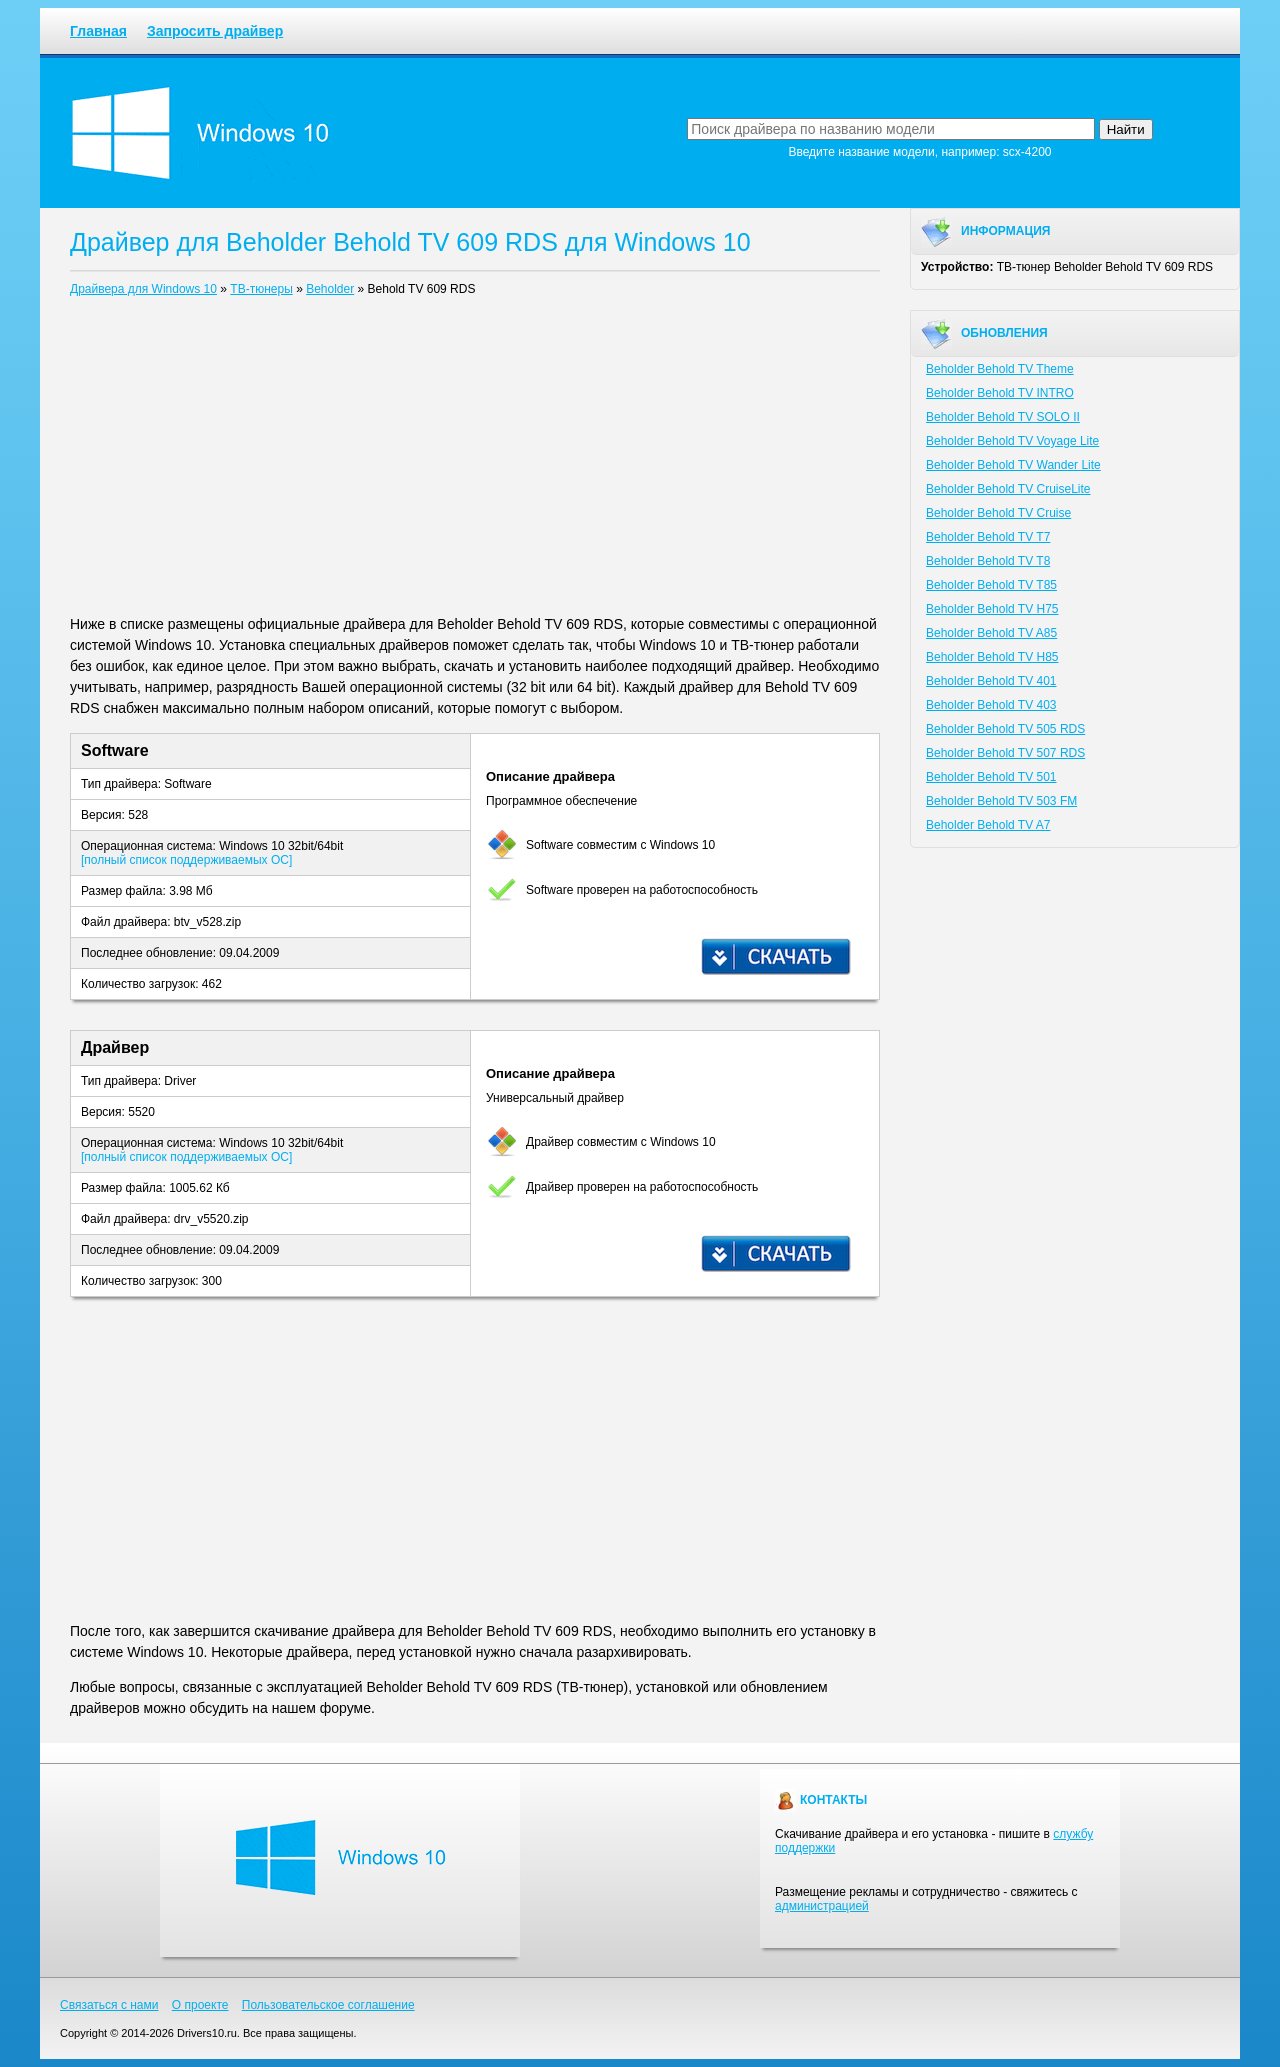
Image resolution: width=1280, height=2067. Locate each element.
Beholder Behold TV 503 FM (1001, 801)
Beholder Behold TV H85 (992, 657)
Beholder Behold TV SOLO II (1003, 417)
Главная (98, 31)
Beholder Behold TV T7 (988, 537)
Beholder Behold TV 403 (991, 705)
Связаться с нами (109, 2005)
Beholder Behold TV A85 (991, 633)
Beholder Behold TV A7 (988, 825)
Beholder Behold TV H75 (992, 609)
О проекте (200, 2005)
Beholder (330, 289)
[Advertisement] (475, 460)
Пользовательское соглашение (328, 2005)
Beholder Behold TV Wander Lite (1013, 465)
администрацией (822, 1906)
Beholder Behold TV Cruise (998, 513)
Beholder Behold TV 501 (991, 777)
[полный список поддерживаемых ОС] (186, 860)
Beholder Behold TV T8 (988, 561)
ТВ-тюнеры (261, 289)
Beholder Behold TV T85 (991, 585)
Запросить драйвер (215, 31)
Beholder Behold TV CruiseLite (1008, 489)
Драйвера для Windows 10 (143, 289)
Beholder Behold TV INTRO (1000, 393)
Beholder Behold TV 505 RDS (1005, 729)
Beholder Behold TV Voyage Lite (1012, 441)
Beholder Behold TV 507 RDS (1005, 753)
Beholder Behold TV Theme (1000, 369)
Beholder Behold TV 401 (991, 681)
